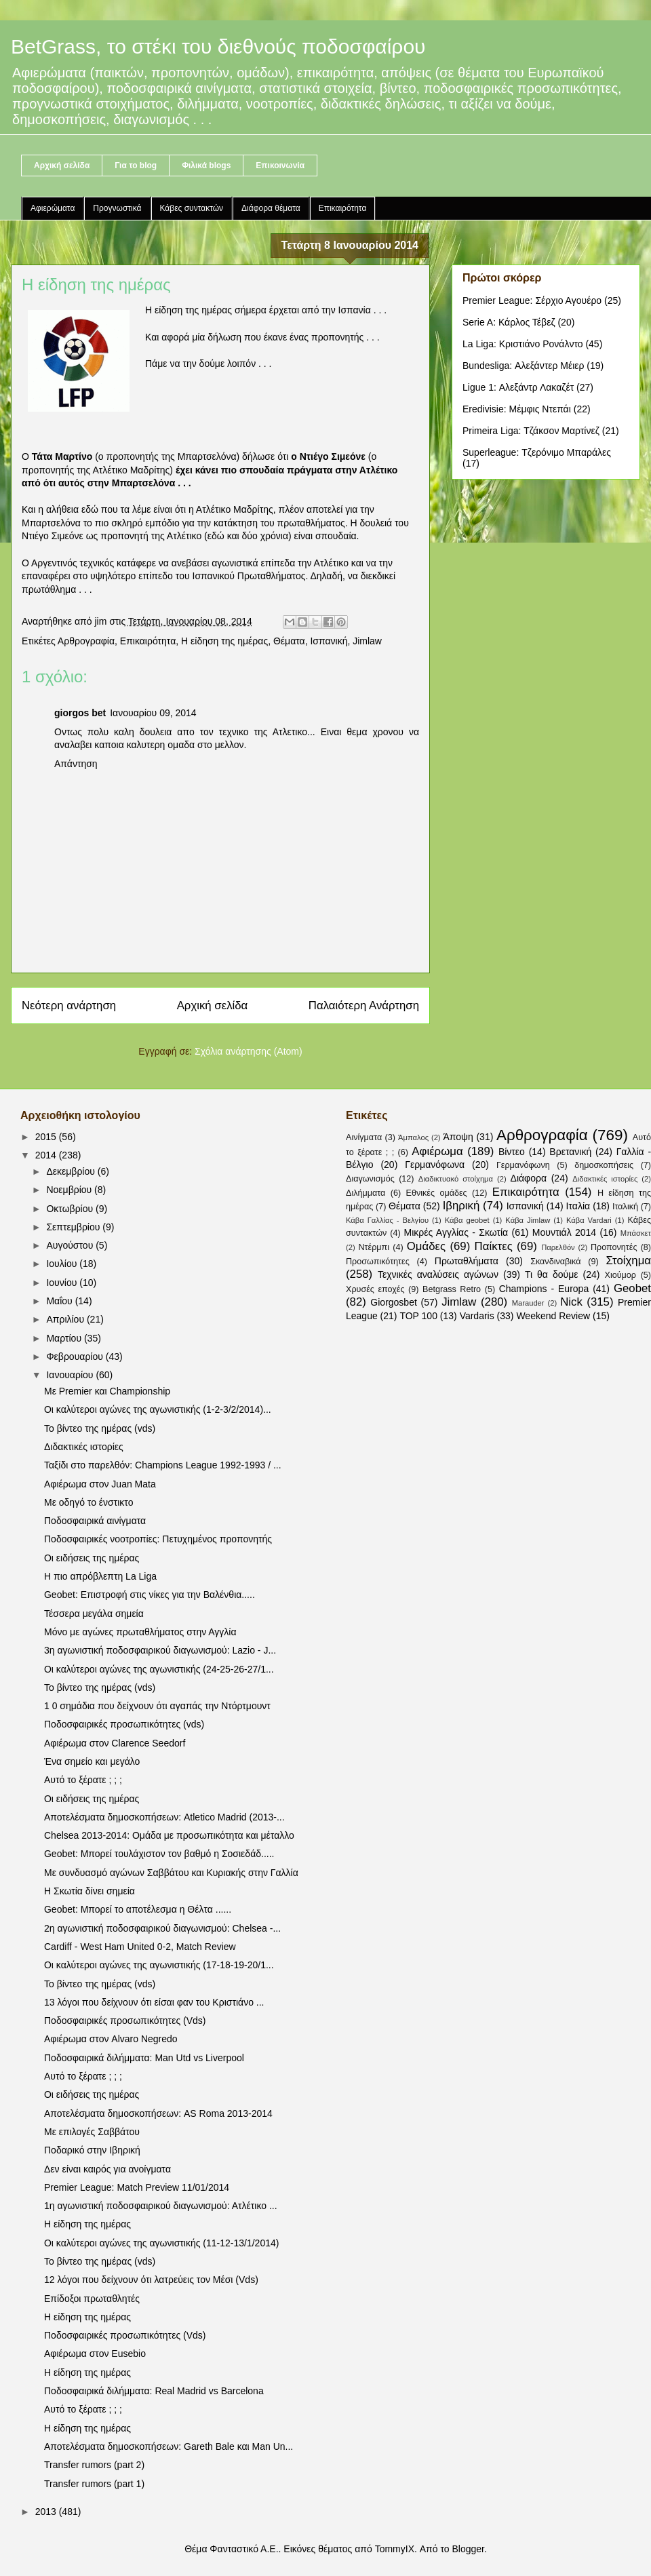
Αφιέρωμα (437, 1151)
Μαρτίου (65, 1338)
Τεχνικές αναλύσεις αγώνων (438, 1274)
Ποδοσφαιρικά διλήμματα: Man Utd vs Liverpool (144, 2057)
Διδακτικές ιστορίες (83, 1446)
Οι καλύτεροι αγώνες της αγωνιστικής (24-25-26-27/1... (159, 1669)
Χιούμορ (620, 1275)
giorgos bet (80, 712)
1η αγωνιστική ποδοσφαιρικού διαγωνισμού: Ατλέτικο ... (160, 2205)
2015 (47, 1136)
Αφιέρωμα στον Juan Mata (100, 1484)
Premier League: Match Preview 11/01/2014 (136, 2187)
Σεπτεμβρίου (74, 1227)
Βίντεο (511, 1151)
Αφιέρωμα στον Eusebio (95, 2353)
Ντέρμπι (373, 1247)
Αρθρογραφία (86, 641)
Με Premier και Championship (107, 1391)
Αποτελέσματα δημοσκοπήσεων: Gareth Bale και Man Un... (168, 2446)
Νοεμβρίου (70, 1189)
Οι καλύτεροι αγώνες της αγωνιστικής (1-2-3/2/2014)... (157, 1409)
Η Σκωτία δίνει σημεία (89, 1891)
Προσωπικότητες (378, 1261)
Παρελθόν (558, 1247)
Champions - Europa (544, 1288)
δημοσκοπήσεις (603, 1165)
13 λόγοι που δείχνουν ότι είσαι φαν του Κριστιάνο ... (154, 2002)
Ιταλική (625, 1206)
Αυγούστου (71, 1245)
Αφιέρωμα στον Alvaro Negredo (111, 2038)
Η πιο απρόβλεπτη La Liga (100, 1576)
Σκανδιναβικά (555, 1261)
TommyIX (394, 2548)
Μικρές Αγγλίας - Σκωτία (456, 1232)
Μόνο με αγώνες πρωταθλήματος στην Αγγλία (140, 1631)
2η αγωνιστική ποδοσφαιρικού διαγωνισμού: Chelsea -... (162, 1928)
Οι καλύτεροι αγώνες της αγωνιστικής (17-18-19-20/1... (159, 1964)
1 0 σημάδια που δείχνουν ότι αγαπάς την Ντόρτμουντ (157, 1705)
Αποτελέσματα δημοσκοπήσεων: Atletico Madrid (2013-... (164, 1817)
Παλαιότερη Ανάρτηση (364, 1005)
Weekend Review (553, 1315)
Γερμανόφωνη (523, 1165)
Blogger (468, 2548)
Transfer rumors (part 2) (94, 2464)
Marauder (528, 1303)
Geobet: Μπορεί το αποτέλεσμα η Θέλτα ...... (137, 1909)
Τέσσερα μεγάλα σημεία (94, 1613)
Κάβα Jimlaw (527, 1220)
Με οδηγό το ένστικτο (88, 1502)
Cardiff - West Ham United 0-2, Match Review (140, 1946)
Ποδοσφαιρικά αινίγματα (95, 1520)
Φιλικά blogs (206, 165)
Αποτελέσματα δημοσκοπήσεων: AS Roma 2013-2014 (158, 2113)
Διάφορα (529, 1178)
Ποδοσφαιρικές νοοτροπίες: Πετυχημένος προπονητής (158, 1539)
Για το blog (136, 165)
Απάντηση (76, 763)
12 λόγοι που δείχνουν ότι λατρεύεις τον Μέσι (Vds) (151, 2279)
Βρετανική (570, 1151)
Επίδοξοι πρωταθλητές (92, 2298)
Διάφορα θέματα (270, 208)
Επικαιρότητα (343, 208)
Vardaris (477, 1315)
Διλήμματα (365, 1193)
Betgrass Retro (451, 1289)
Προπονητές (614, 1247)
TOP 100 (418, 1315)
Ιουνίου (62, 1282)
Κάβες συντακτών (192, 208)
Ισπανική (328, 641)
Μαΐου (60, 1300)
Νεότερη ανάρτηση (69, 1005)
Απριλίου (66, 1319)
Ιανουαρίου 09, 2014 (153, 712)
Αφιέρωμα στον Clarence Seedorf (114, 1743)
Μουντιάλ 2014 (564, 1232)
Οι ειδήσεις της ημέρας (91, 1558)
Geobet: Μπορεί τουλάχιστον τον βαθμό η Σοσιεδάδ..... (159, 1853)
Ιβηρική (461, 1205)
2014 (47, 1155)
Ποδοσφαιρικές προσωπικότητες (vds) (124, 1724)
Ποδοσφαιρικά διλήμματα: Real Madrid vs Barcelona (154, 2390)
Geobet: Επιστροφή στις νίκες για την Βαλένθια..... (149, 1594)
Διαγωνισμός (370, 1179)
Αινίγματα (364, 1137)
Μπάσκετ (635, 1233)
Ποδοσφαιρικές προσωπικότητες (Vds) (125, 2020)
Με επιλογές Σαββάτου (92, 2131)
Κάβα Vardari (589, 1220)
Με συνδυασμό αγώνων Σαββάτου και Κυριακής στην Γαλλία (171, 1872)
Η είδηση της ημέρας (224, 641)
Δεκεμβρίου (71, 1171)
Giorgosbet (393, 1302)
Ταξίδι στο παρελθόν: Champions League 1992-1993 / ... (162, 1465)
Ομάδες (426, 1246)
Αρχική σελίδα (62, 165)
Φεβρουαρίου (75, 1356)
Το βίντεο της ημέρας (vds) (99, 1428)
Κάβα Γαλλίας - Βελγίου (387, 1220)
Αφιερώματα (53, 208)
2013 (47, 2511)
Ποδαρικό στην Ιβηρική (92, 2150)
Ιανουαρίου (71, 1374)
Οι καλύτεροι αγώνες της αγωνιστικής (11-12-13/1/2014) (161, 2243)
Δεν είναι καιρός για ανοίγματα (107, 2169)
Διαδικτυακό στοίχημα (455, 1179)
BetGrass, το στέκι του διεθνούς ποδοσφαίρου (218, 46)
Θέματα (289, 641)
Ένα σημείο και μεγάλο (92, 1761)
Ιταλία (578, 1206)
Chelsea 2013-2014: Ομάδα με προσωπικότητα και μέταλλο (169, 1835)
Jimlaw (367, 641)
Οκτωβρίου (71, 1208)
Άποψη (458, 1136)
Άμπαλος (413, 1137)
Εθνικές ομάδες (436, 1193)
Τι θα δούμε (551, 1274)
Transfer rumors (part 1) (94, 2483)
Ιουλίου (62, 1263)
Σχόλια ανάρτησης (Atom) (248, 1051)
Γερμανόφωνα (435, 1164)
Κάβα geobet (467, 1220)
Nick (571, 1301)
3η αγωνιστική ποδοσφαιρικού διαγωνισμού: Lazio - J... (160, 1650)
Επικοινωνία (280, 165)
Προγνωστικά (117, 208)
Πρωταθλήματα (466, 1260)
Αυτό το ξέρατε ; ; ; (83, 1779)
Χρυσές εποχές (375, 1289)
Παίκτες (494, 1246)
